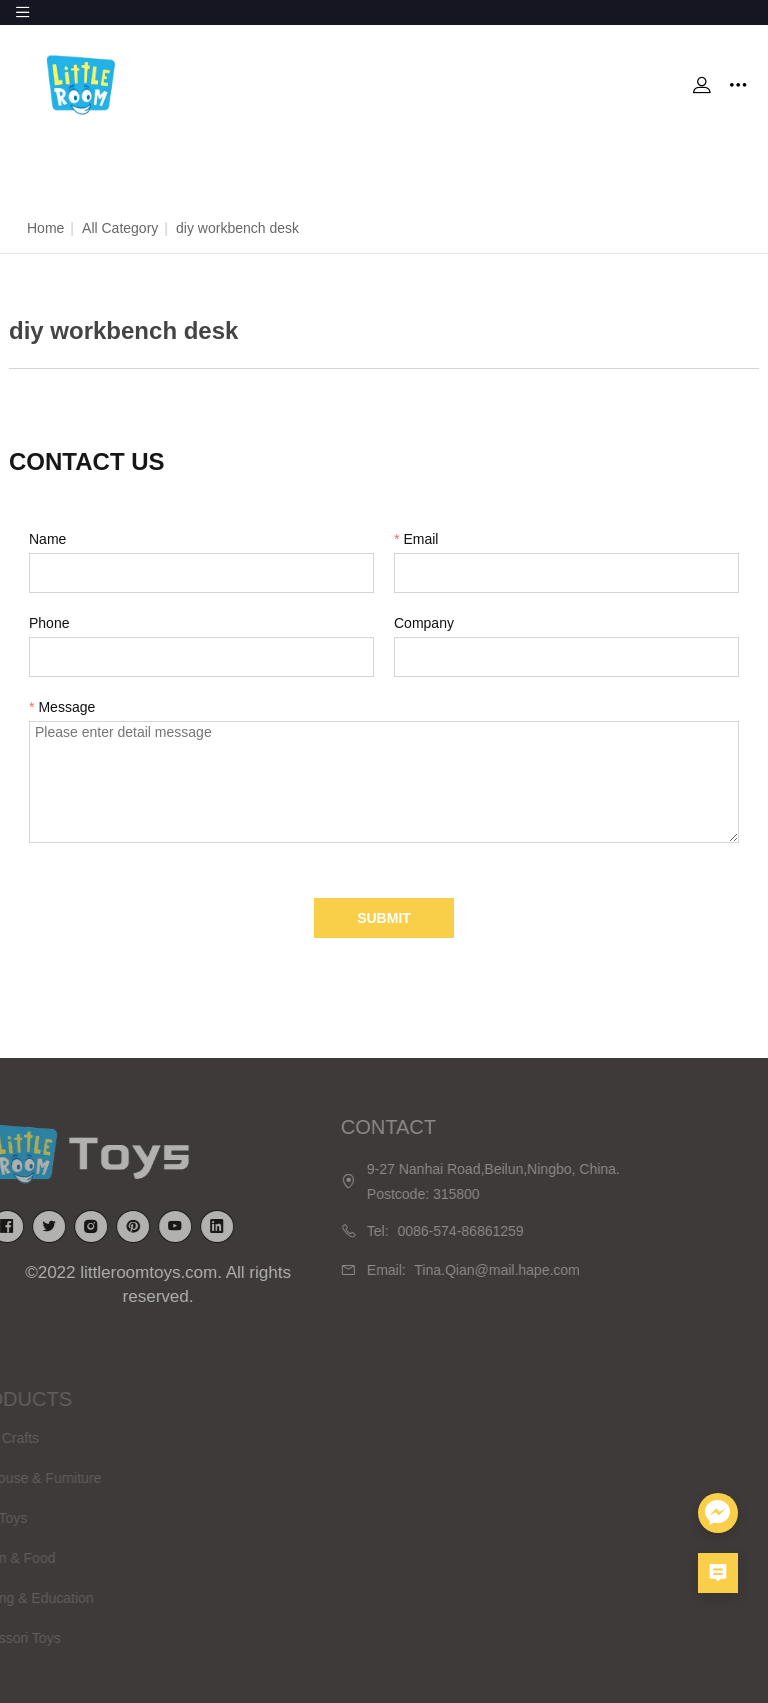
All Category (120, 228)
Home (45, 228)
